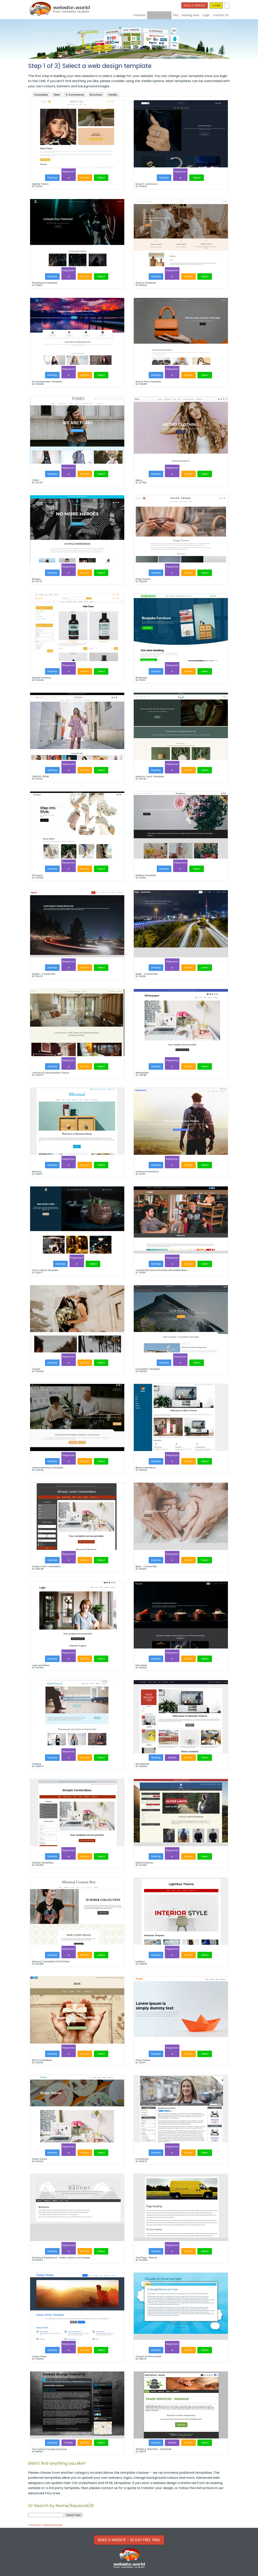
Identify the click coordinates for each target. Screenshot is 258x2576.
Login (206, 15)
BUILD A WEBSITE (194, 5)
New (57, 95)
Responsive (68, 174)
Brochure (96, 95)
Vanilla (112, 95)
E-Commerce (75, 95)
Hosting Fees (190, 15)
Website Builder (159, 15)
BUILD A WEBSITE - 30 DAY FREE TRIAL (129, 2539)
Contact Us (221, 15)
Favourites (41, 95)
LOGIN (216, 5)
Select (101, 177)
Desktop (52, 177)
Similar (85, 177)
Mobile (172, 1757)
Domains (139, 15)
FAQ (176, 15)
